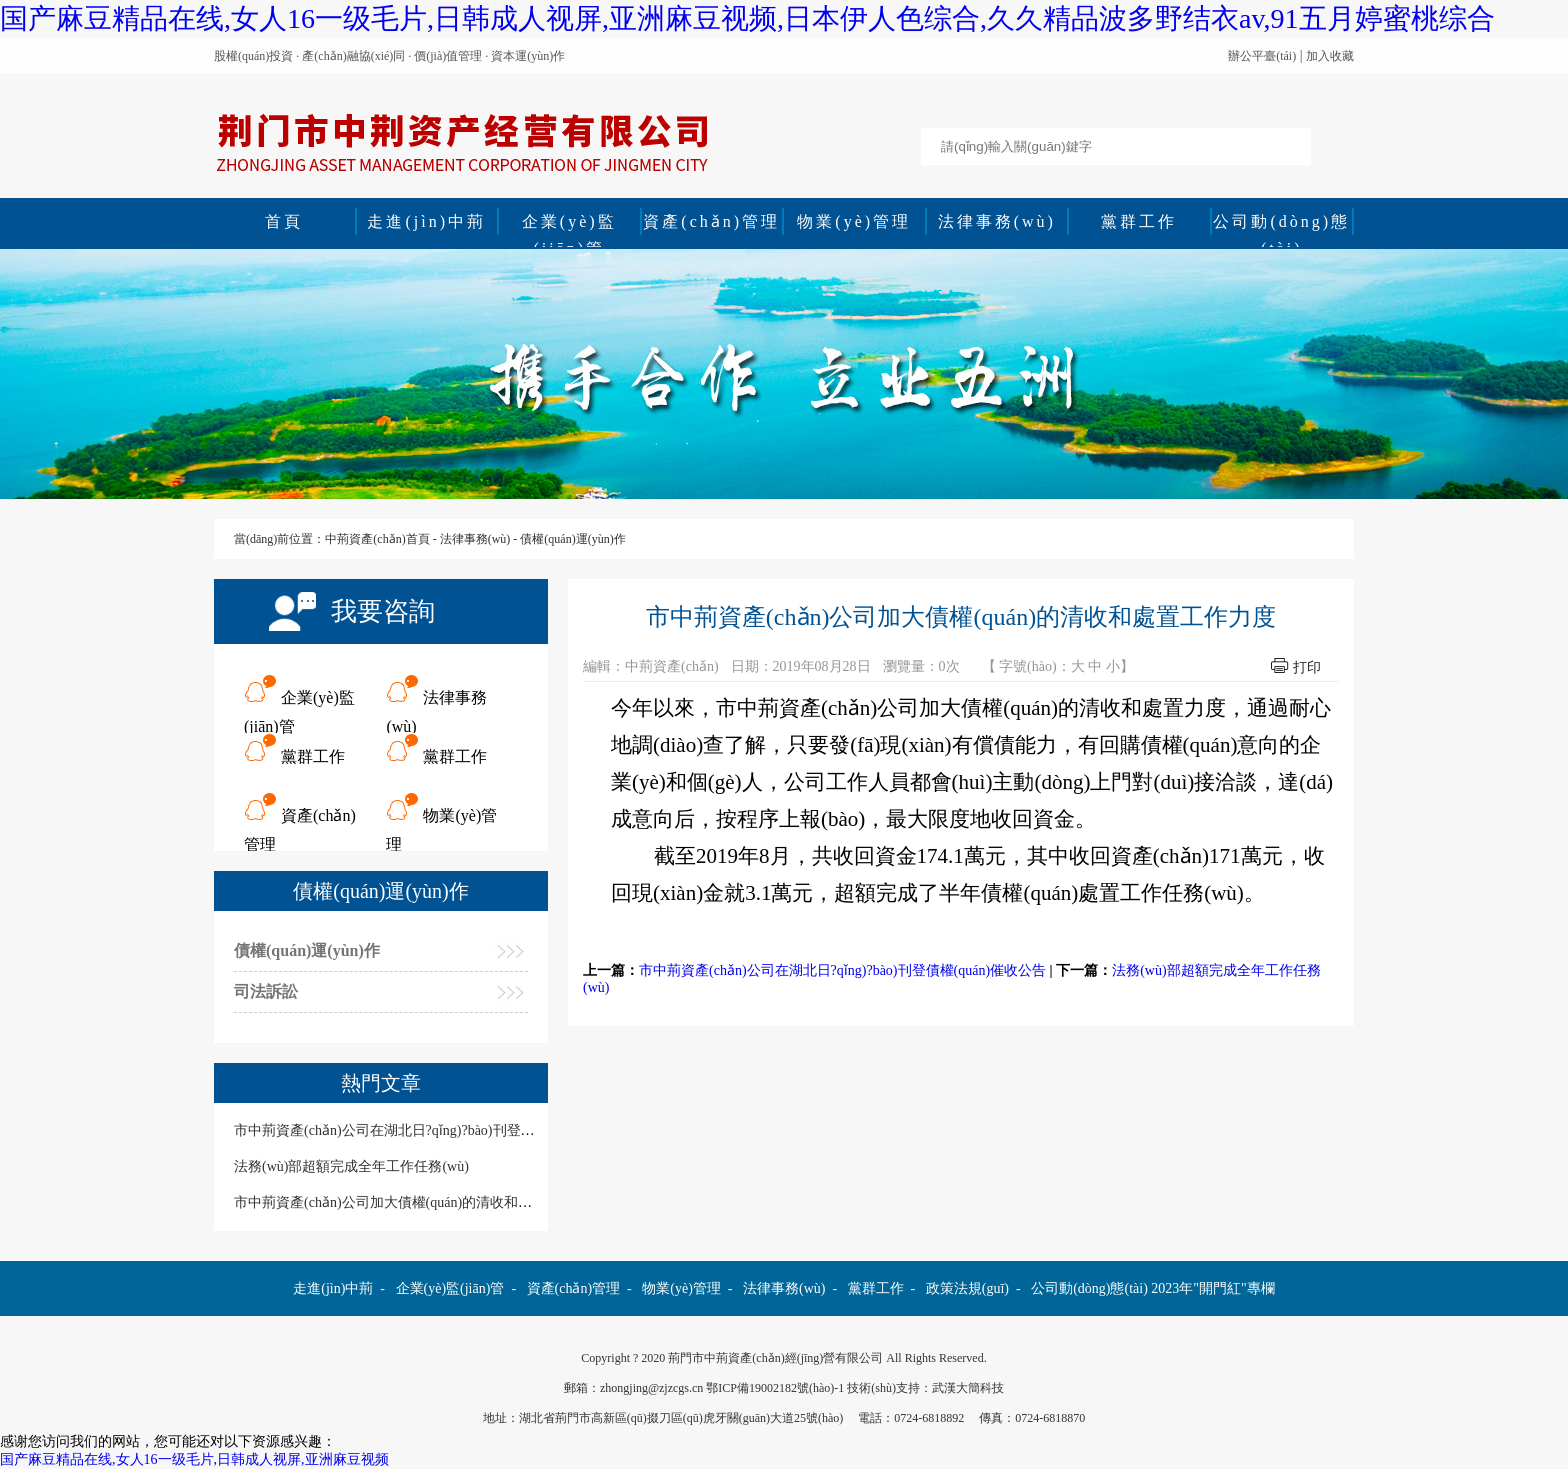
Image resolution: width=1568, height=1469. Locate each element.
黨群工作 (1139, 221)
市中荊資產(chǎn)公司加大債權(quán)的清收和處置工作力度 (418, 1202)
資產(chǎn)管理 (711, 221)
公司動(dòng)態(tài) (1281, 224)
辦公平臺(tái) (1262, 56)
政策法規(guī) (967, 1288)
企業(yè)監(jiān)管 (569, 224)
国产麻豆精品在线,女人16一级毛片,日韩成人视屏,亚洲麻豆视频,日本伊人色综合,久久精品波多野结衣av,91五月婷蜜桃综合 (747, 18)
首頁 (284, 221)
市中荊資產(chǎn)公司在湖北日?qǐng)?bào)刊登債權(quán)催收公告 (842, 970)
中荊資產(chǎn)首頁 (377, 539)
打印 (1307, 667)
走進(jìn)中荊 (426, 221)
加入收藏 (1330, 56)
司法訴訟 (266, 991)
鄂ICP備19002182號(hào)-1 (775, 1388)
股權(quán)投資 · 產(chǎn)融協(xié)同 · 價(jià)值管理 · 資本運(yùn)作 (389, 56)
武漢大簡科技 (968, 1388)
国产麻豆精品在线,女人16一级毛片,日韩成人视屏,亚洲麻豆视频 (194, 1459)
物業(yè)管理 (854, 221)
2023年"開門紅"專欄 (1212, 1288)
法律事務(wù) (997, 221)
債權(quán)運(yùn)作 (572, 539)
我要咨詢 (383, 611)
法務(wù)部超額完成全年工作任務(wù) (351, 1166)
